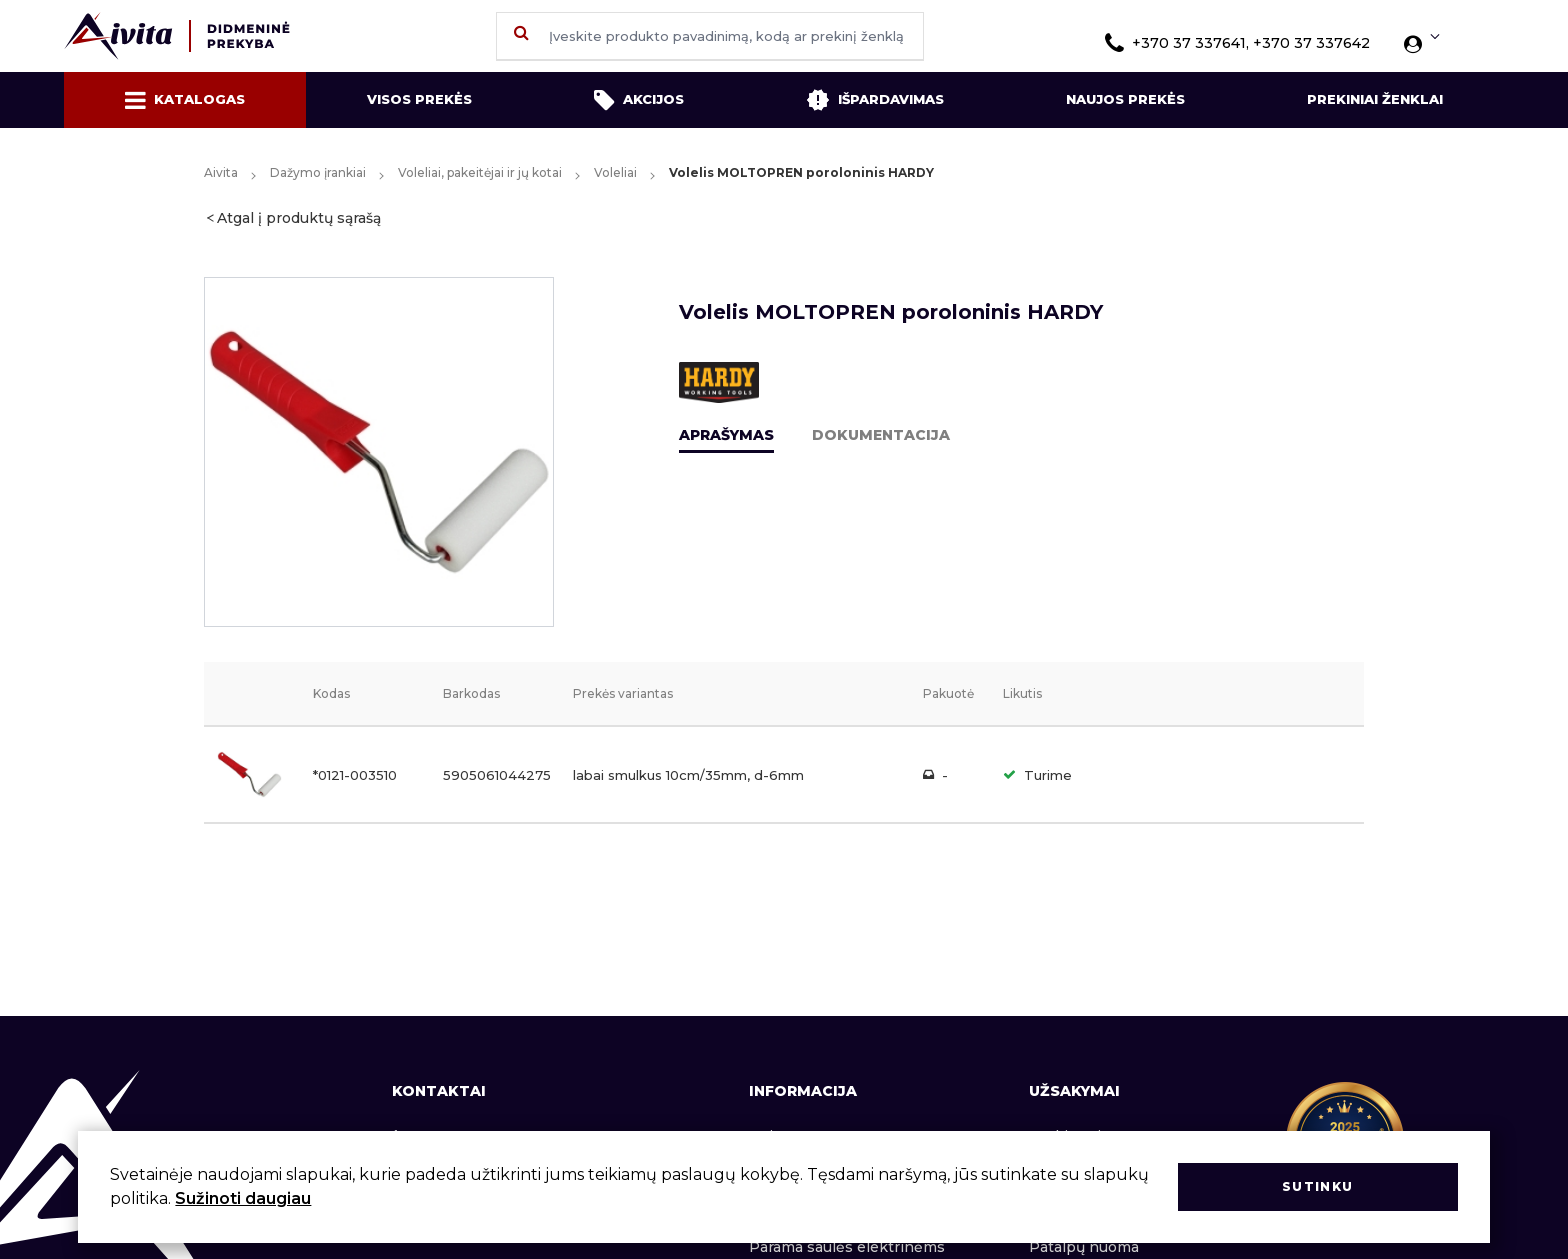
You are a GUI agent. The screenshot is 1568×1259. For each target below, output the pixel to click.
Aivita (221, 172)
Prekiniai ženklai (1375, 99)
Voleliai (615, 172)
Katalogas (185, 100)
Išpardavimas (875, 100)
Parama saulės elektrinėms (847, 1247)
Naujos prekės (1125, 99)
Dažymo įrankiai (318, 172)
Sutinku (1317, 1186)
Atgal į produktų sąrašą (299, 218)
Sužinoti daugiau (243, 1198)
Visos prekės (419, 99)
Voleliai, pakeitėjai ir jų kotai (480, 172)
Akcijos (639, 100)
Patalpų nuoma (1084, 1247)
